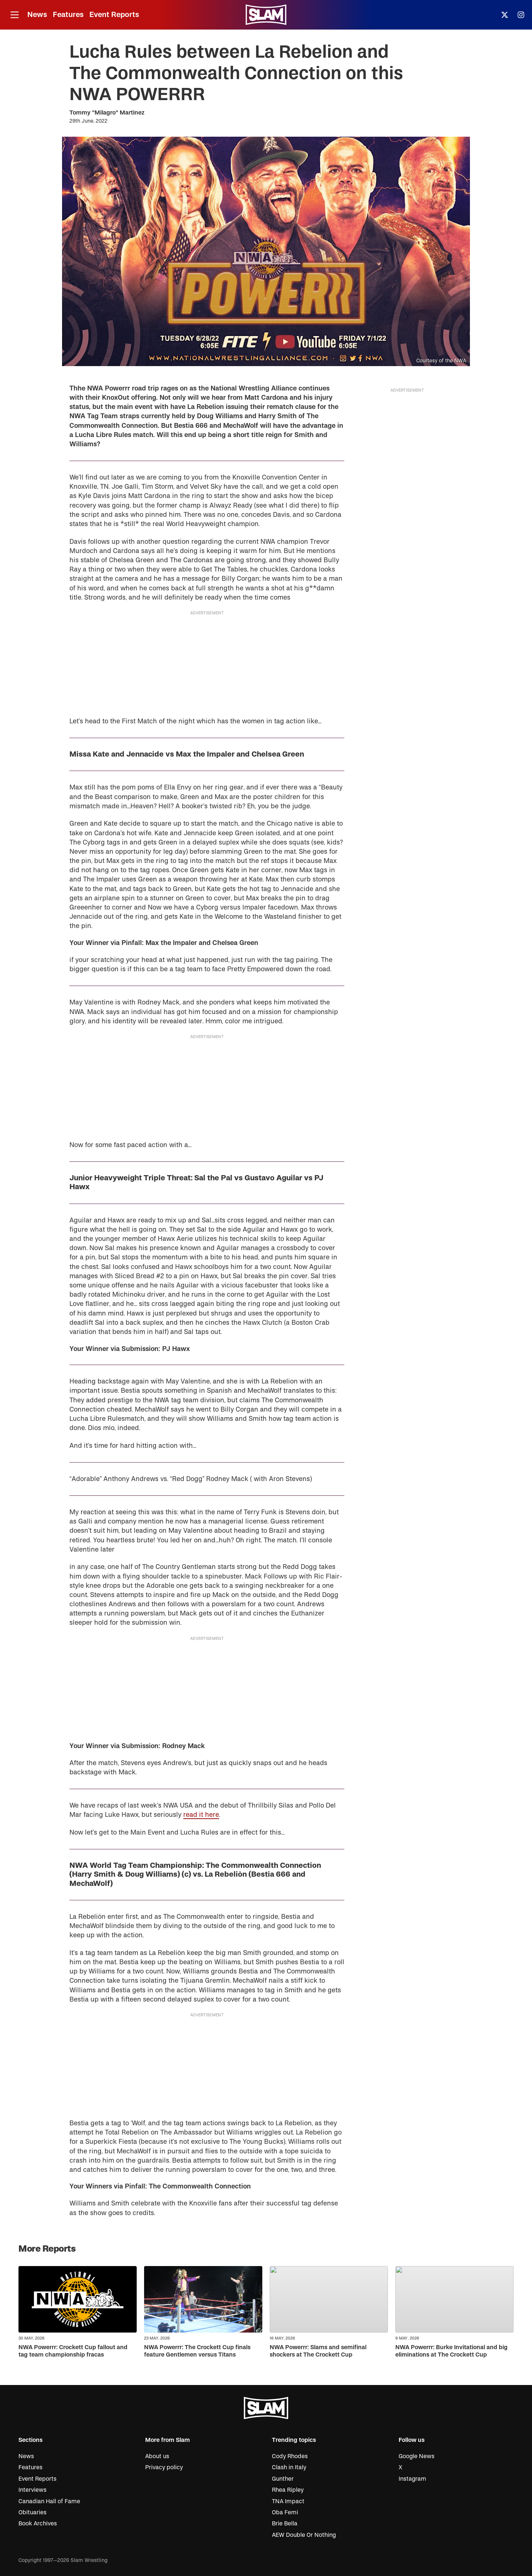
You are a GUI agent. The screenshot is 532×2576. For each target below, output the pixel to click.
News (37, 14)
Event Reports (114, 14)
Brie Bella (284, 2523)
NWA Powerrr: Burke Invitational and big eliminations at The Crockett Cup (451, 2351)
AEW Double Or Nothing (304, 2535)
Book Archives (37, 2523)
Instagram (412, 2479)
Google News (416, 2456)
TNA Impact (288, 2501)
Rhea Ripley (288, 2490)
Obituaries (32, 2512)
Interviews (32, 2490)
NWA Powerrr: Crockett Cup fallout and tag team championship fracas (72, 2351)
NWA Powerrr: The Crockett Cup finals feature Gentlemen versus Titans (197, 2351)
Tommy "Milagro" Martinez (106, 112)
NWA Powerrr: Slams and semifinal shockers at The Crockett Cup (318, 2351)
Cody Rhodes (290, 2456)
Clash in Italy (289, 2467)
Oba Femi (285, 2512)
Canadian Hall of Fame (49, 2501)
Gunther (283, 2479)
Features (68, 14)
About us (157, 2456)
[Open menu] (14, 15)
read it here (201, 1815)
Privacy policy (164, 2467)
